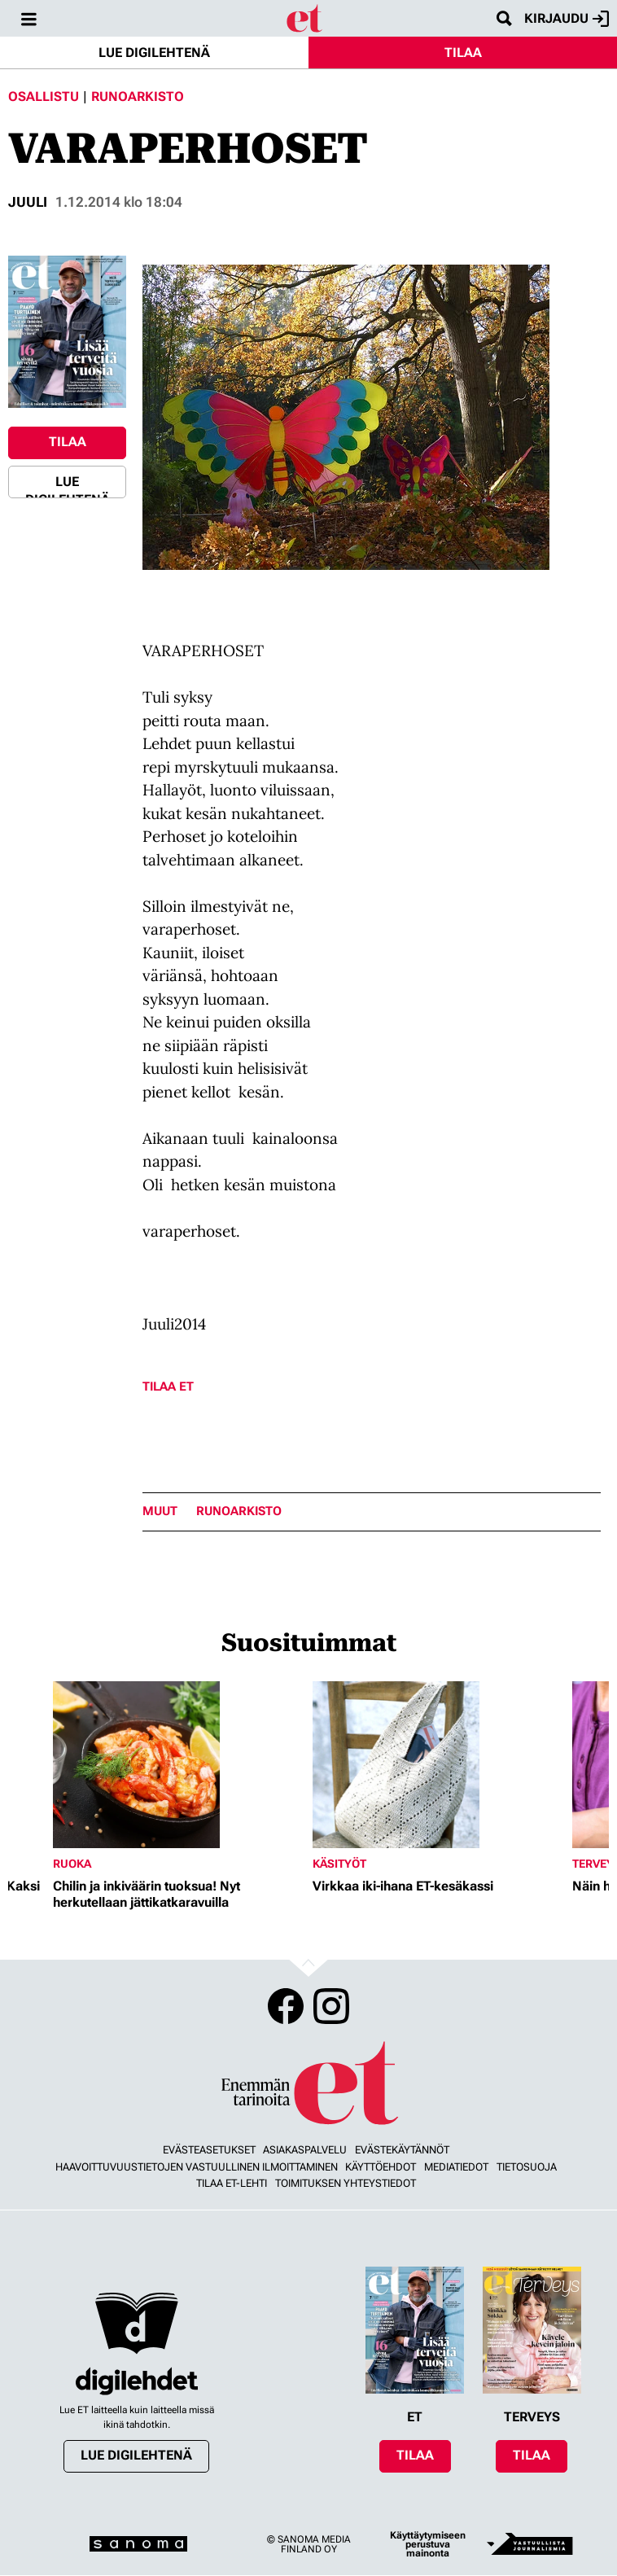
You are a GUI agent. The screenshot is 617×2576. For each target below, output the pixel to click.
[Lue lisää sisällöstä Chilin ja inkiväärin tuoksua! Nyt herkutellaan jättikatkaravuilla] (178, 1764)
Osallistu (43, 96)
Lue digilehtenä (154, 52)
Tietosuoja (527, 2167)
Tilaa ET (168, 1386)
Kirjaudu (566, 19)
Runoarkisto (137, 96)
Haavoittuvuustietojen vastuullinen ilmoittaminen (196, 2167)
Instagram (331, 2006)
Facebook (286, 2006)
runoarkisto (239, 1511)
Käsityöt (339, 1863)
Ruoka (72, 1863)
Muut (159, 1511)
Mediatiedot (456, 2167)
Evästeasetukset (209, 2150)
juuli (27, 202)
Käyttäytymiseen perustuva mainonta (428, 2545)
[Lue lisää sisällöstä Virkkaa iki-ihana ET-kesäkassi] (438, 1764)
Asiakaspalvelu (305, 2150)
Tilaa (463, 52)
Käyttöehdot (380, 2167)
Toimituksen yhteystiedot (345, 2183)
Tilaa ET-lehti (231, 2183)
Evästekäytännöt (402, 2150)
